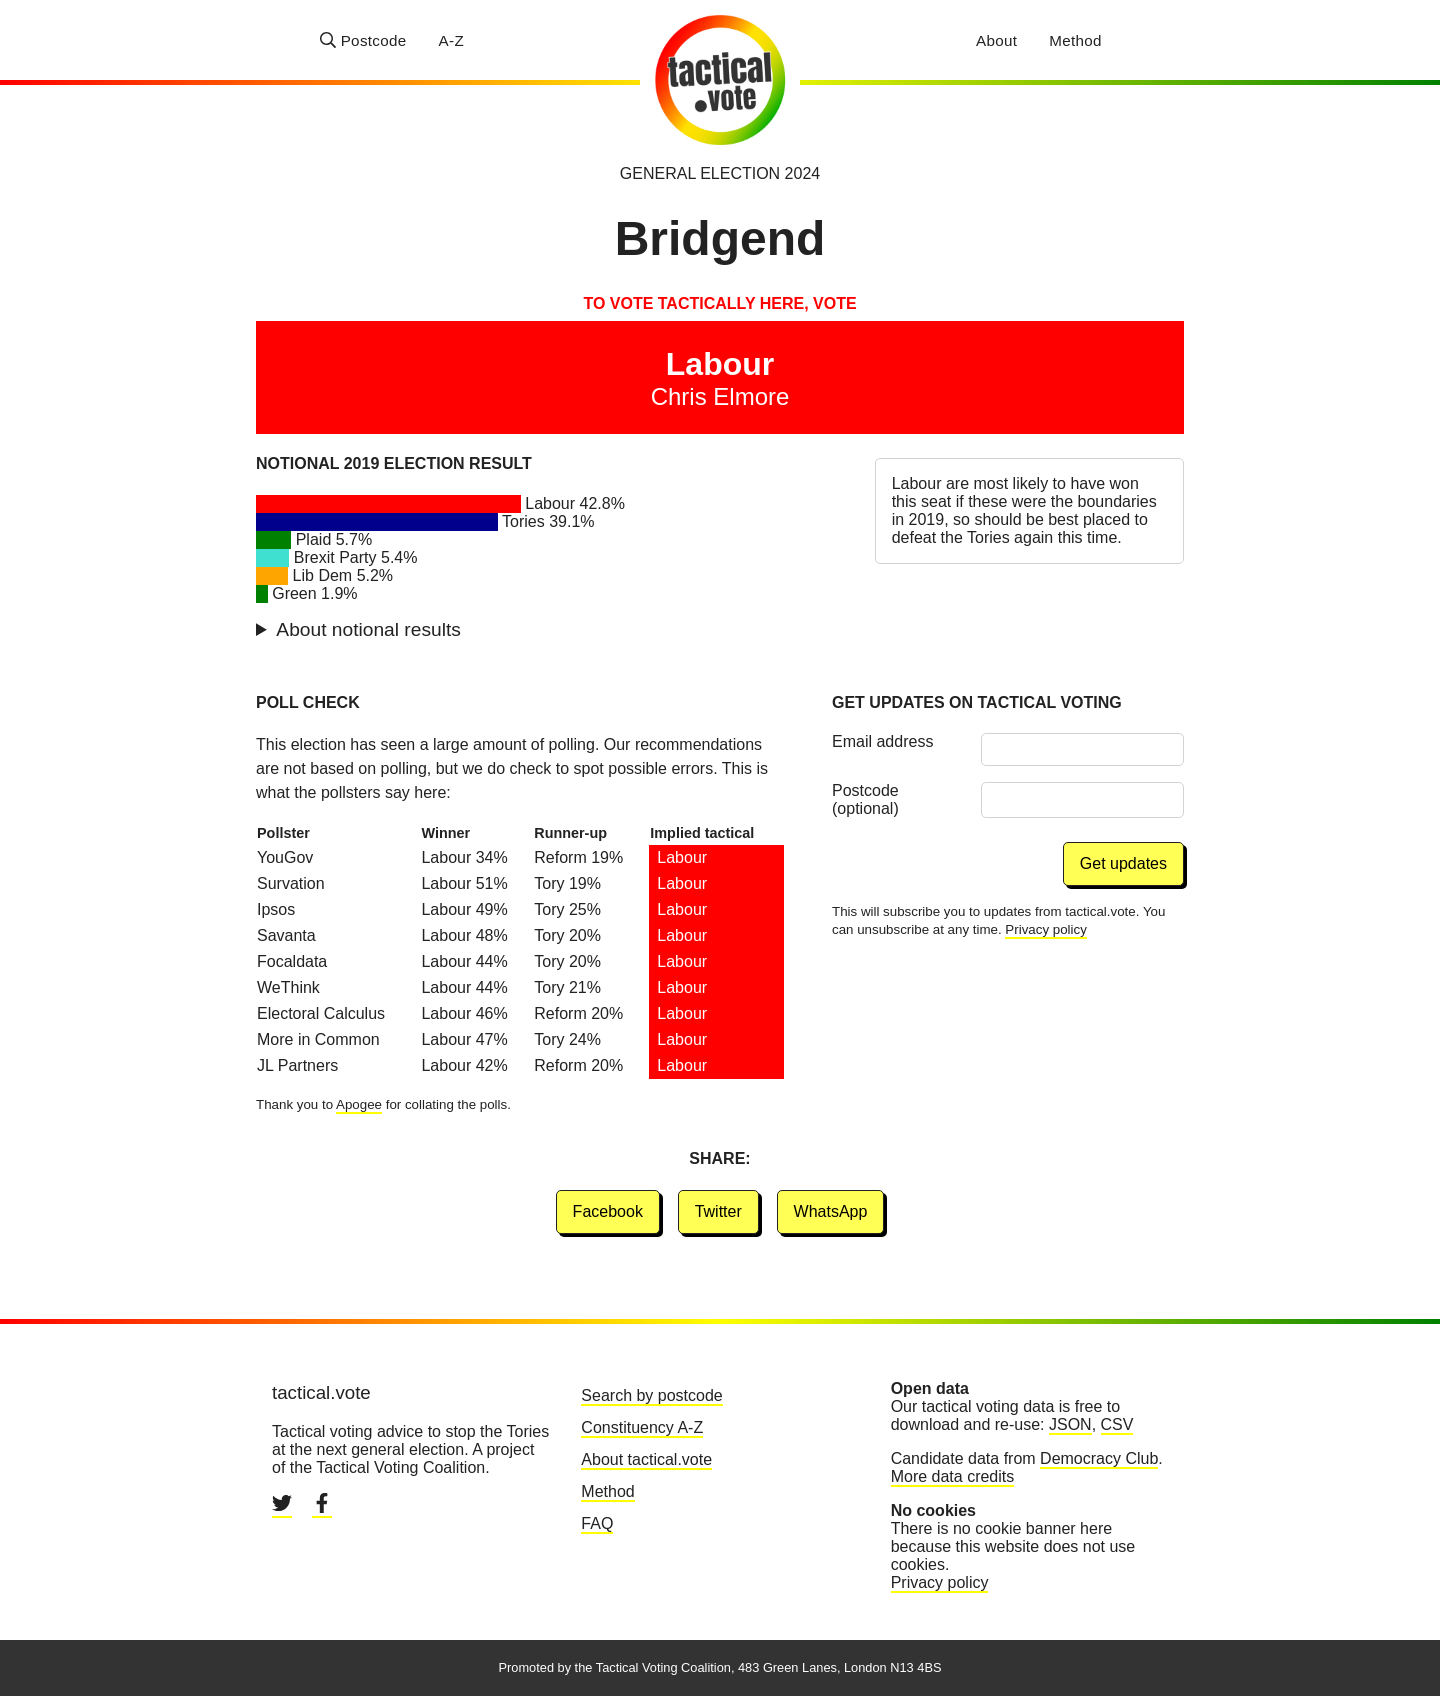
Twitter (718, 1211)
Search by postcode (651, 1395)
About (996, 40)
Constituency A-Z (642, 1427)
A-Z (451, 40)
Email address (882, 741)
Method (1075, 40)
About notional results (368, 629)
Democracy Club (1099, 1458)
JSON (1070, 1424)
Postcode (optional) (865, 799)
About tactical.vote (646, 1459)
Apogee (359, 1104)
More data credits (953, 1476)
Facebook (608, 1211)
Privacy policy (1045, 929)
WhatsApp (831, 1211)
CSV (1117, 1424)
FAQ (597, 1523)
